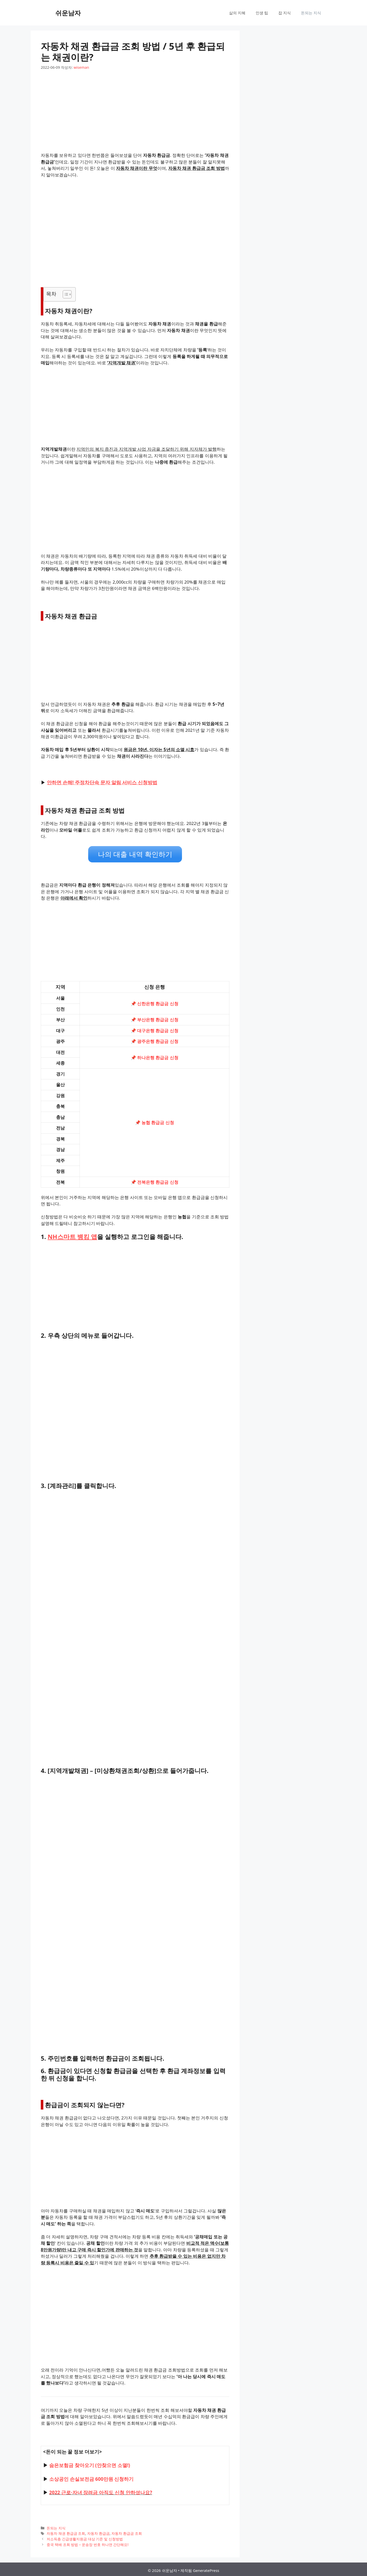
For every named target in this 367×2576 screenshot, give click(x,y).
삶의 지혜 (237, 12)
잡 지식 (284, 12)
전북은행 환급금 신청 (157, 1179)
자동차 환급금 (98, 2531)
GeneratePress (206, 2568)
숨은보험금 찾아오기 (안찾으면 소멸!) (89, 2463)
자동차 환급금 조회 (126, 2531)
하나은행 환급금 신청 (157, 1055)
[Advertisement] (135, 114)
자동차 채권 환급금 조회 (66, 2531)
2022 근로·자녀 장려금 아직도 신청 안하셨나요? (100, 2490)
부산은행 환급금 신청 (157, 1017)
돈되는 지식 (311, 12)
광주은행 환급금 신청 (157, 1039)
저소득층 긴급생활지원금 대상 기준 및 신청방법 (85, 2536)
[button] (64, 294)
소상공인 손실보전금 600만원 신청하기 (91, 2476)
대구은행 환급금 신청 (157, 1028)
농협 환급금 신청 (157, 1120)
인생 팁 (262, 12)
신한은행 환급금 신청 (157, 1001)
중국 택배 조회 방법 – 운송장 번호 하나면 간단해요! (87, 2542)
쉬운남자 (68, 12)
